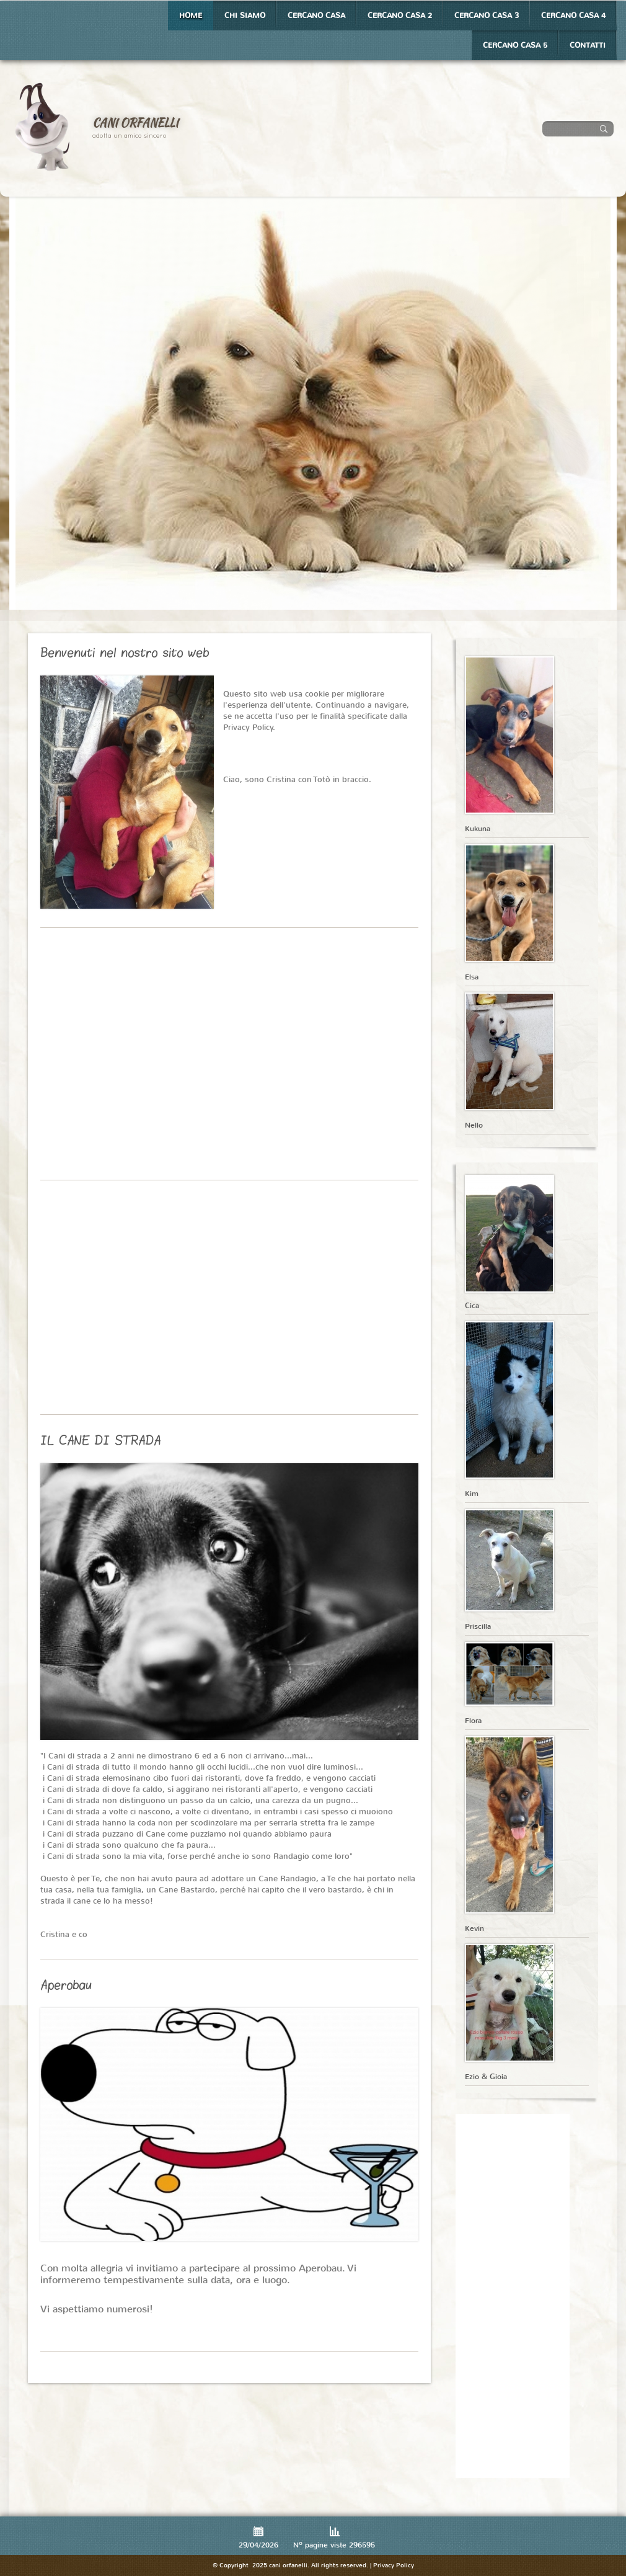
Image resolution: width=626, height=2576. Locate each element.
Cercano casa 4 (573, 15)
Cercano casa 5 (515, 45)
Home (190, 15)
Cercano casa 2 (400, 15)
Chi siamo (244, 15)
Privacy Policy (393, 2565)
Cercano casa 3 (486, 15)
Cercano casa (316, 15)
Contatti (588, 45)
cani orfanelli (135, 122)
